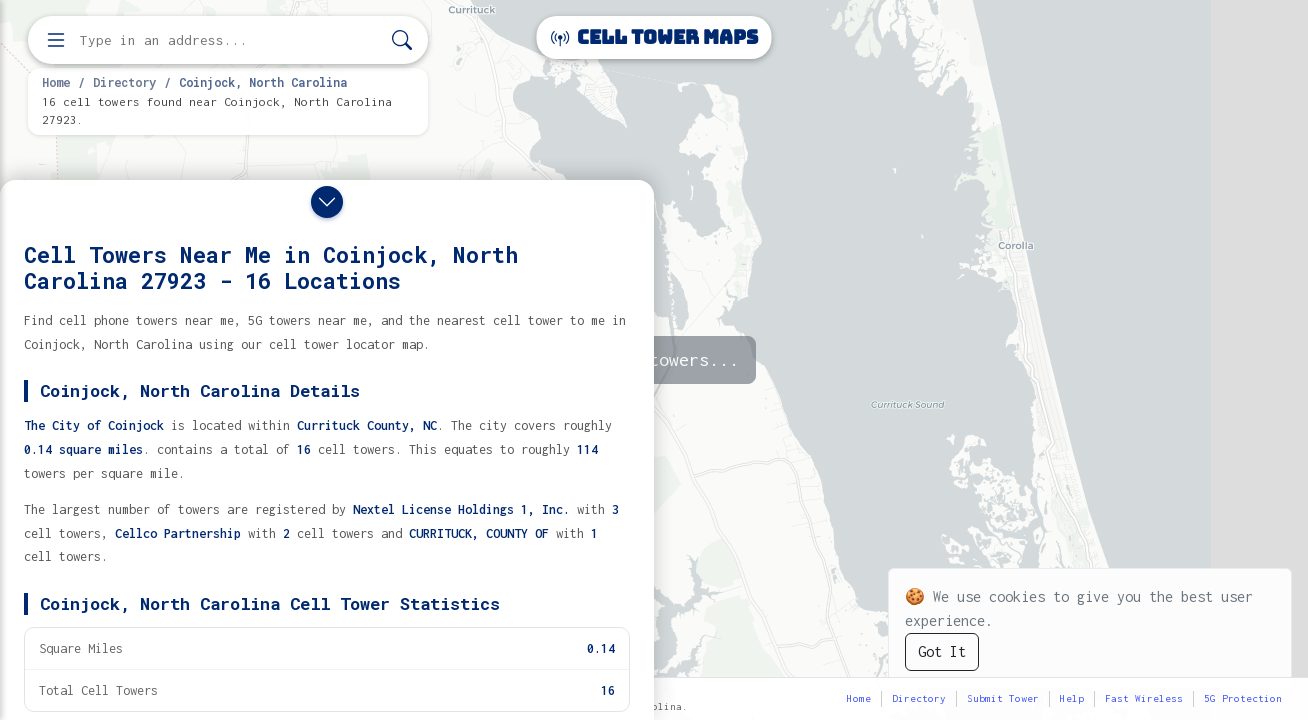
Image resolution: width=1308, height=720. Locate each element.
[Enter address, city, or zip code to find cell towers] (230, 40)
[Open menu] (56, 40)
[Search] (402, 40)
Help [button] (1072, 698)
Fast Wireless (1144, 698)
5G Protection (1243, 698)
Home (56, 82)
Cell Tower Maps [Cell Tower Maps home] (654, 37)
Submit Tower (1003, 698)
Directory (124, 82)
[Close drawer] (327, 202)
